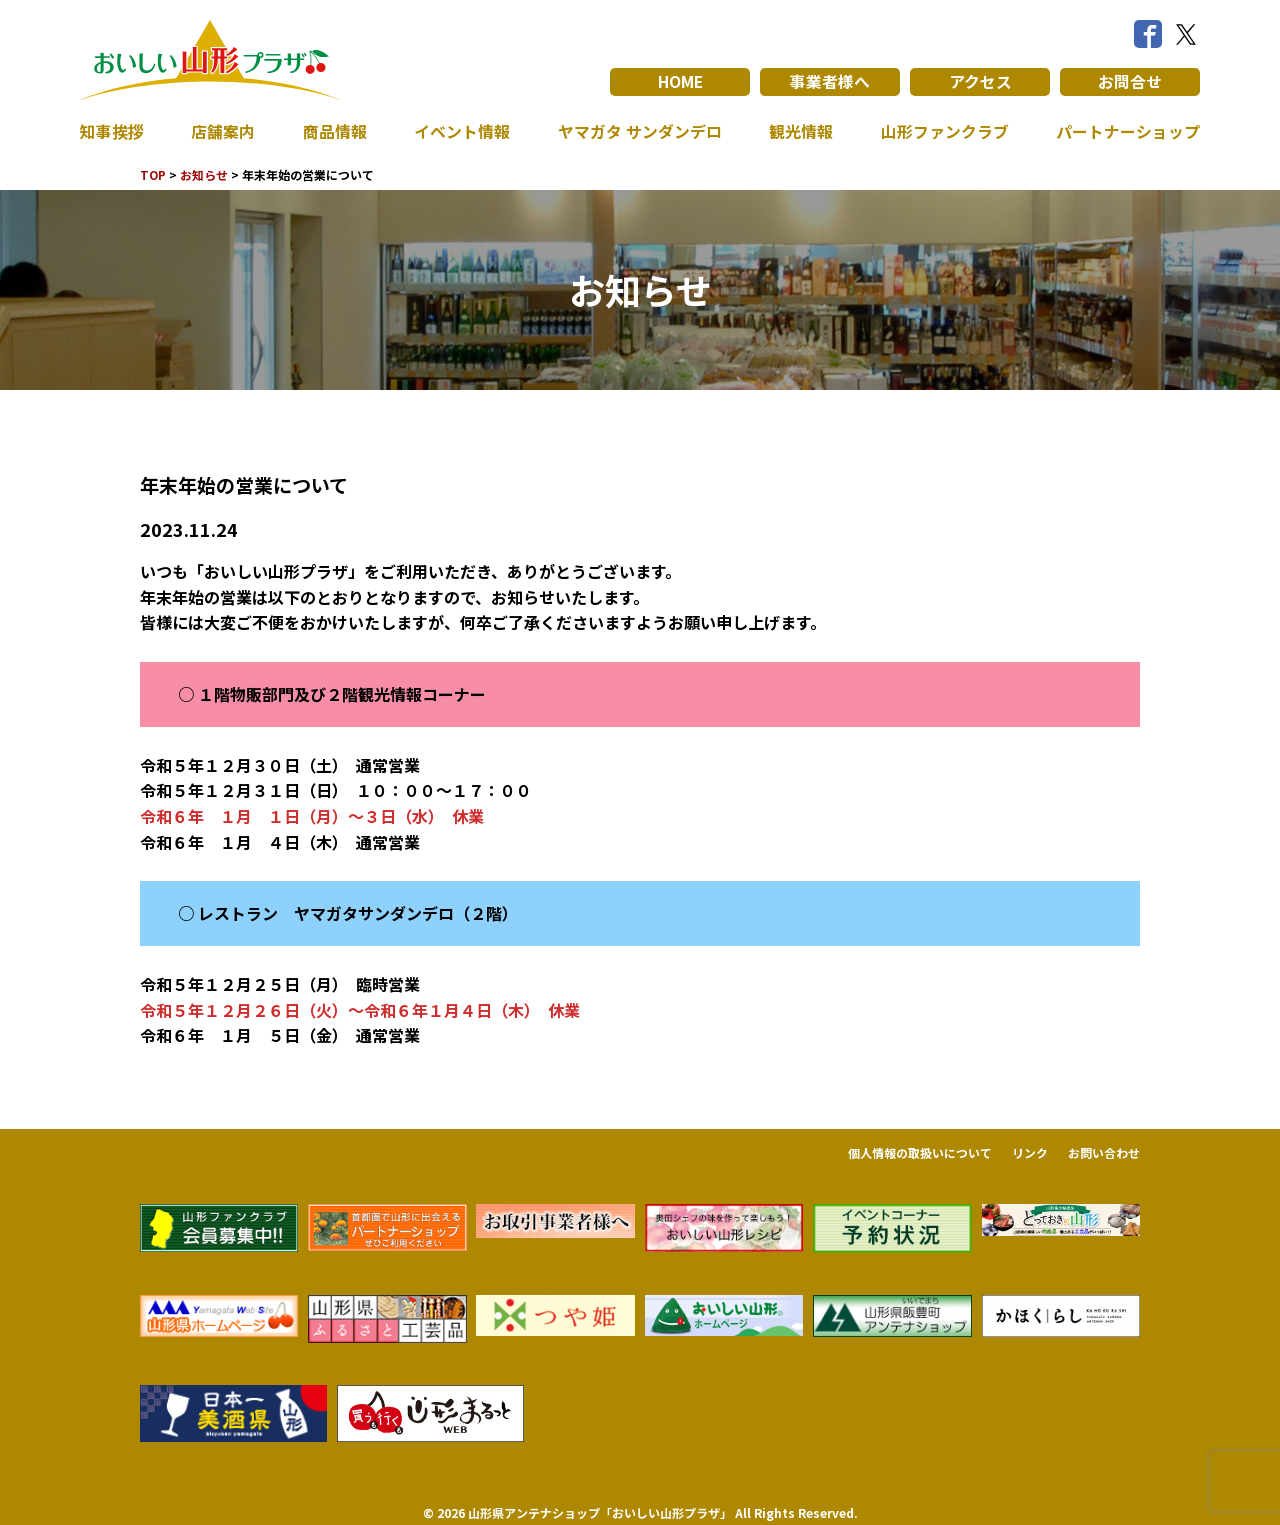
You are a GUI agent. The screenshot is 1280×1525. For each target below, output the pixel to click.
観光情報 (801, 132)
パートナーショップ (1128, 132)
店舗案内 (223, 132)
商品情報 (335, 132)
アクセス (980, 82)
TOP (153, 174)
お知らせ (205, 174)
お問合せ (1130, 82)
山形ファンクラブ (945, 132)
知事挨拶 (112, 132)
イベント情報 (462, 132)
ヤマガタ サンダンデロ (640, 132)
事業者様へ (830, 82)
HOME (680, 82)
